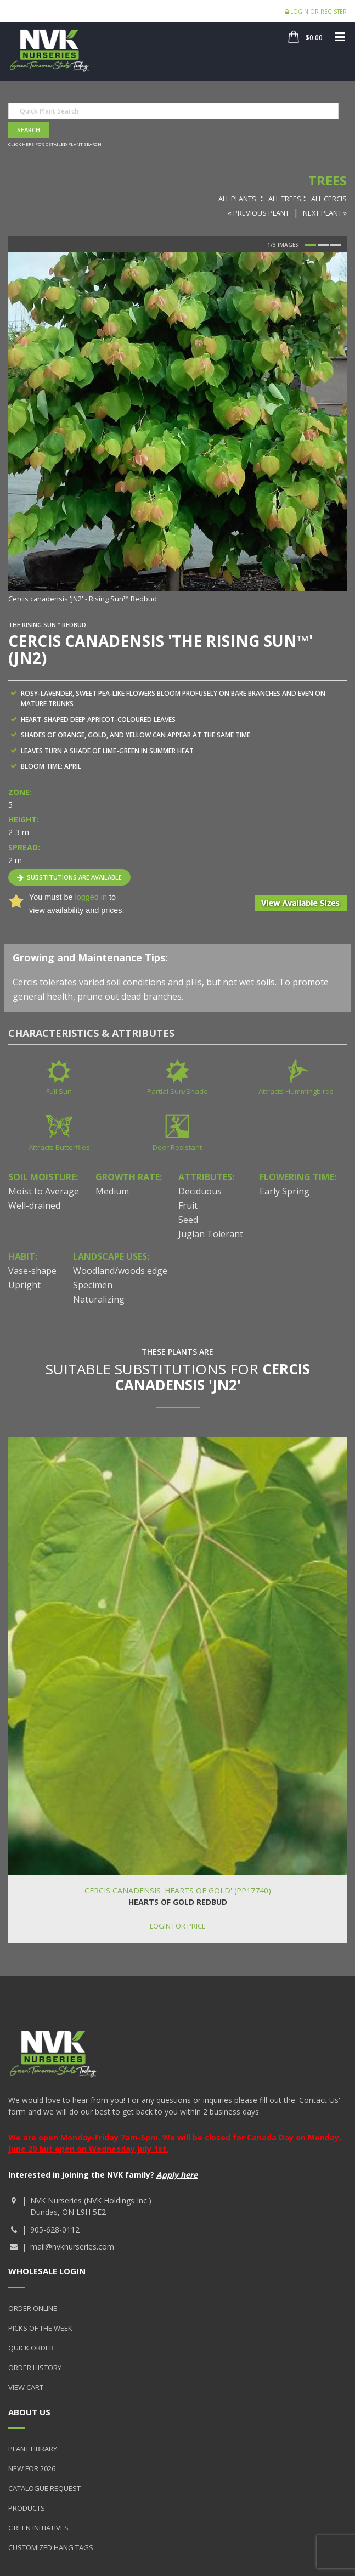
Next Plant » (325, 213)
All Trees (284, 199)
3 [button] (335, 245)
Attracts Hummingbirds (296, 1091)
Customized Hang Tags (50, 2547)
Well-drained (34, 1205)
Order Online (32, 2308)
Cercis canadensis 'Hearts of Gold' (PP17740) (177, 1890)
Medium (112, 1191)
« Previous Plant (258, 213)
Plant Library (32, 2449)
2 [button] (323, 245)
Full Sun (59, 1091)
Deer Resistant (177, 1147)
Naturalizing (99, 1299)
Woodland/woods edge (120, 1271)
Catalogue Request (44, 2488)
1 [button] (310, 245)
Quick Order (31, 2348)
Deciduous (200, 1191)
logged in (90, 897)
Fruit (188, 1205)
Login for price (178, 1926)
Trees (327, 180)
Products (26, 2508)
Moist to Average (43, 1191)
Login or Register (316, 11)
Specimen (92, 1285)
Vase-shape (32, 1271)
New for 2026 (31, 2468)
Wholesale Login (47, 2270)
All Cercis (329, 199)
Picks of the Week (40, 2328)
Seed (188, 1220)
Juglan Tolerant (210, 1234)
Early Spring (284, 1191)
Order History (34, 2367)
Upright (24, 1285)
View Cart (25, 2387)
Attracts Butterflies (59, 1147)
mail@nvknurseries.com (72, 2246)
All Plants (237, 199)
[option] (177, 428)
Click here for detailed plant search (55, 144)
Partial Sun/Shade (177, 1091)
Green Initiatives (38, 2528)
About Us (29, 2411)
